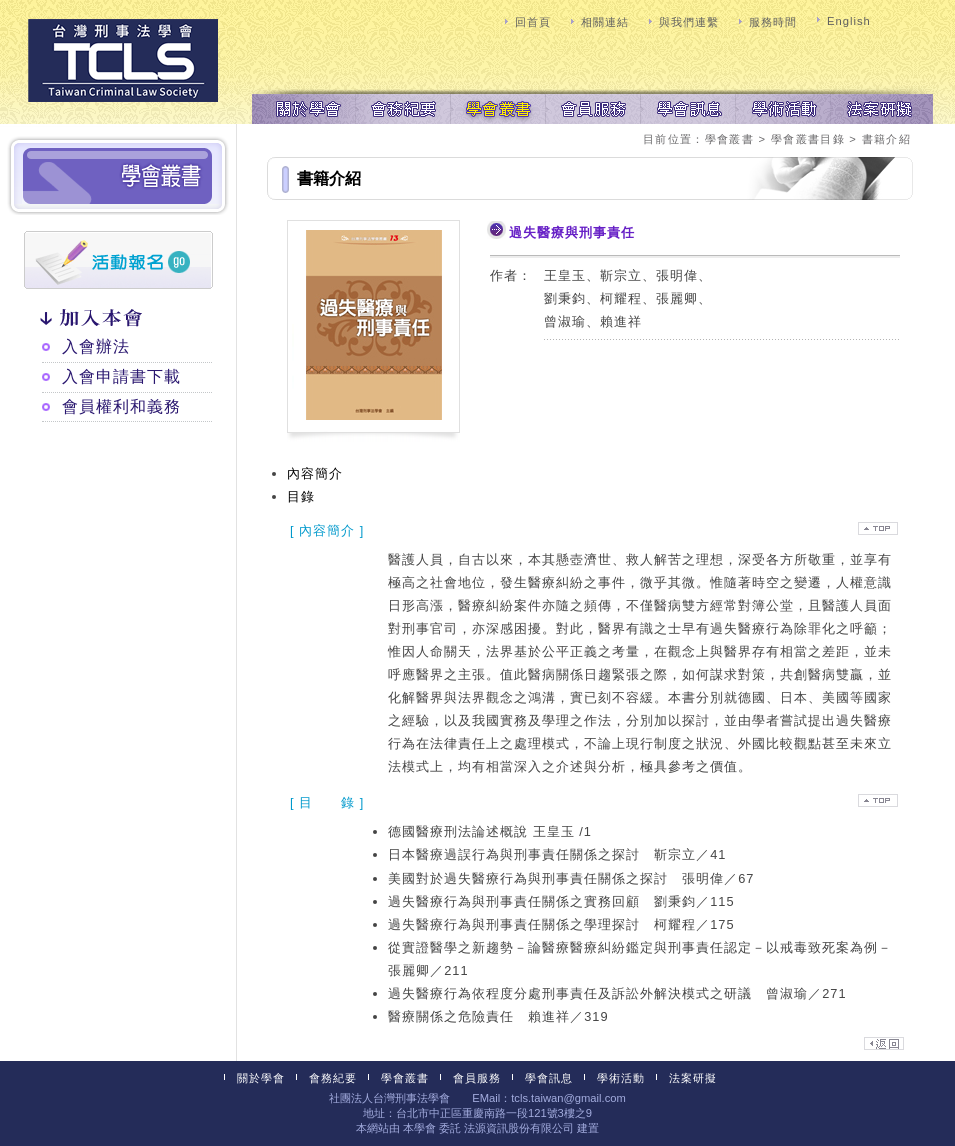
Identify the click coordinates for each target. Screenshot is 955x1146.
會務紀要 (402, 107)
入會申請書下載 (121, 376)
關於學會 (307, 107)
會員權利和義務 (121, 406)
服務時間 (773, 22)
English (849, 21)
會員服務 (592, 107)
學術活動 (782, 107)
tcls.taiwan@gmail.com (568, 1098)
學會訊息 (687, 107)
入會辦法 (96, 346)
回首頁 (533, 22)
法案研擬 (877, 107)
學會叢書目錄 (808, 139)
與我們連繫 (689, 22)
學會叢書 (497, 107)
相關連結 (605, 22)
